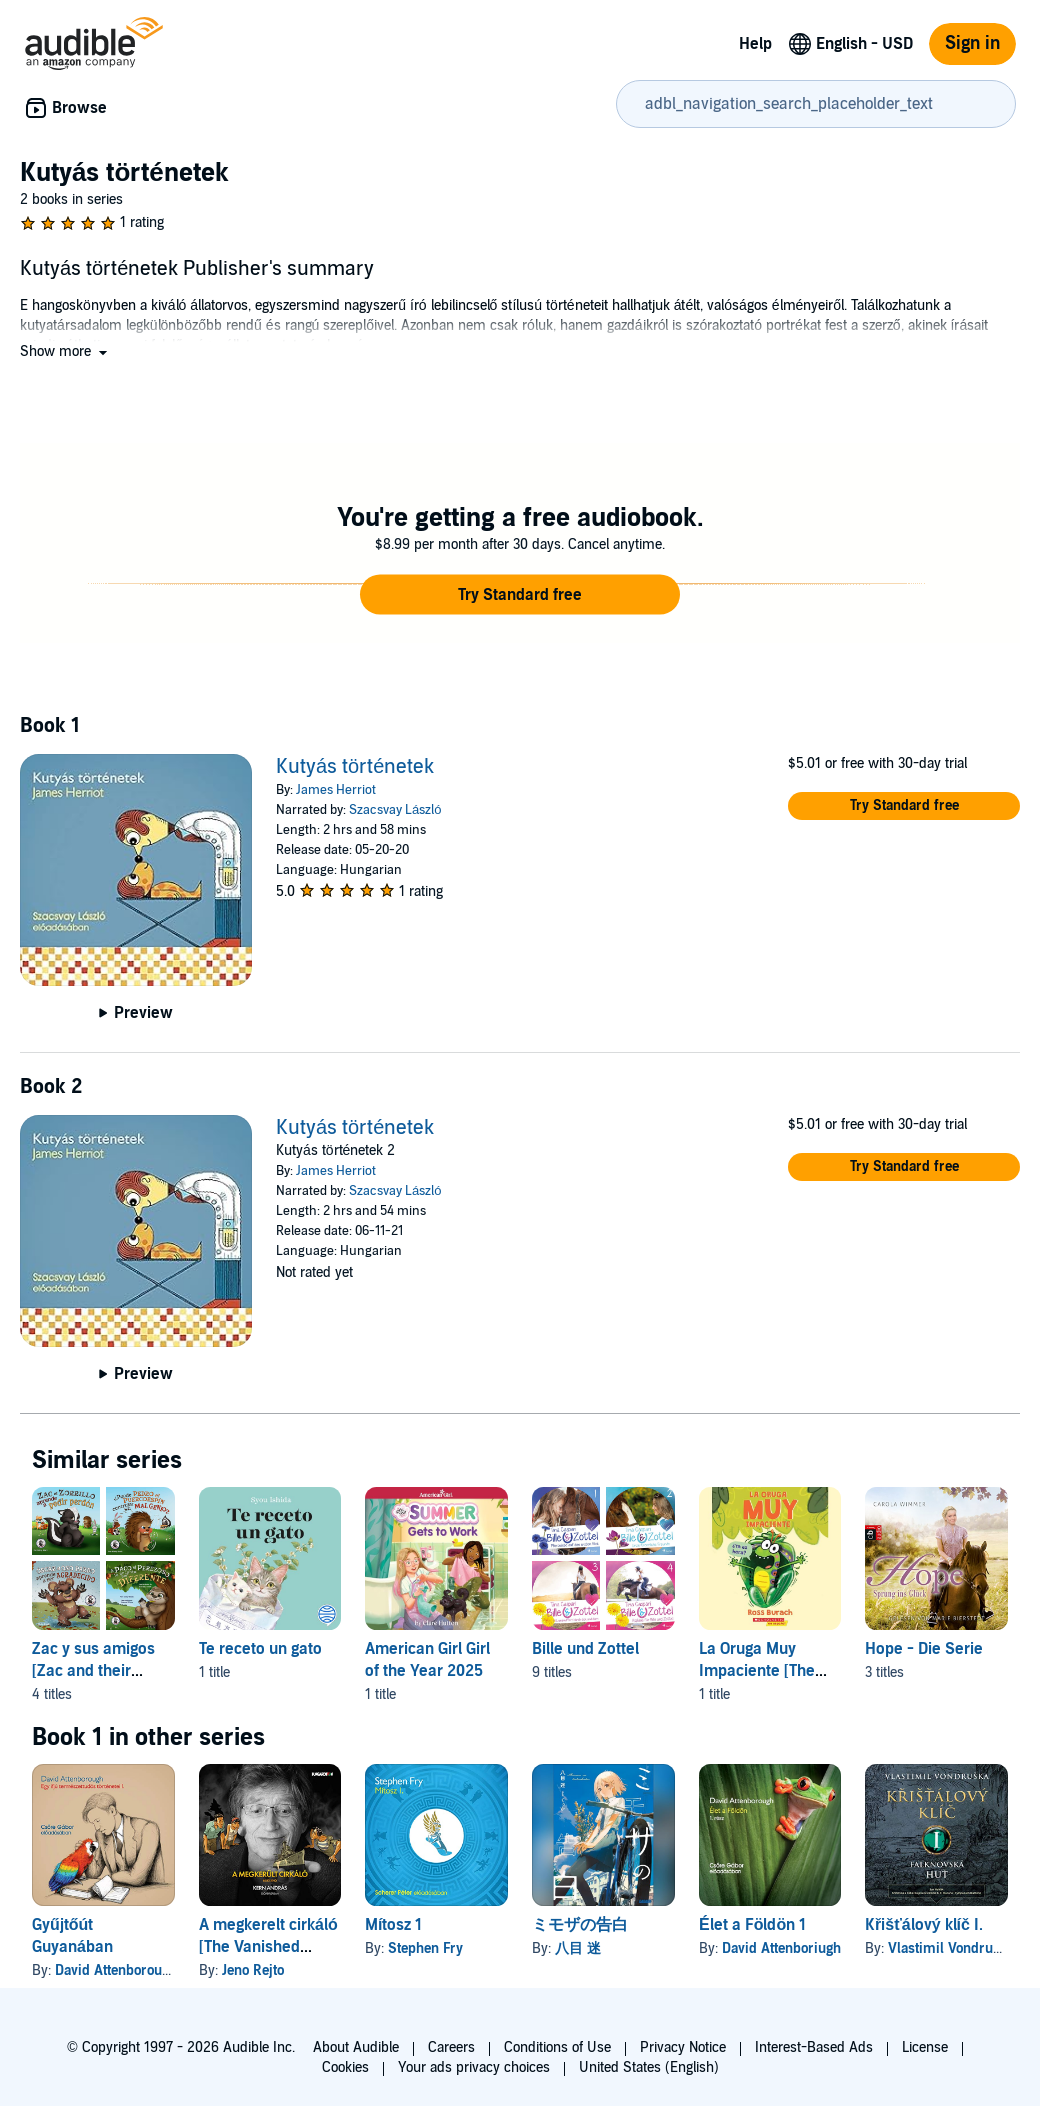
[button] (65, 351)
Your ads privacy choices (474, 2067)
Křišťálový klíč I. (924, 1925)
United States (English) (649, 2067)
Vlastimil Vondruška (951, 1948)
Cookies (345, 2067)
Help (755, 44)
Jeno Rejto (253, 1970)
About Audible (356, 2047)
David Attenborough (116, 1970)
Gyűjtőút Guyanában (72, 1936)
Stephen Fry (425, 1948)
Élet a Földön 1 (752, 1925)
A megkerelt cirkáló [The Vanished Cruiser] (268, 1947)
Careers (451, 2047)
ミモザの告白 (580, 1925)
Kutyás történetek (355, 767)
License (925, 2047)
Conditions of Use (557, 2047)
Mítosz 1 (393, 1925)
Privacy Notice (683, 2047)
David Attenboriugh (781, 1948)
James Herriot (336, 790)
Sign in (972, 43)
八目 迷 (578, 1948)
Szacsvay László (395, 810)
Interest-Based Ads (814, 2047)
